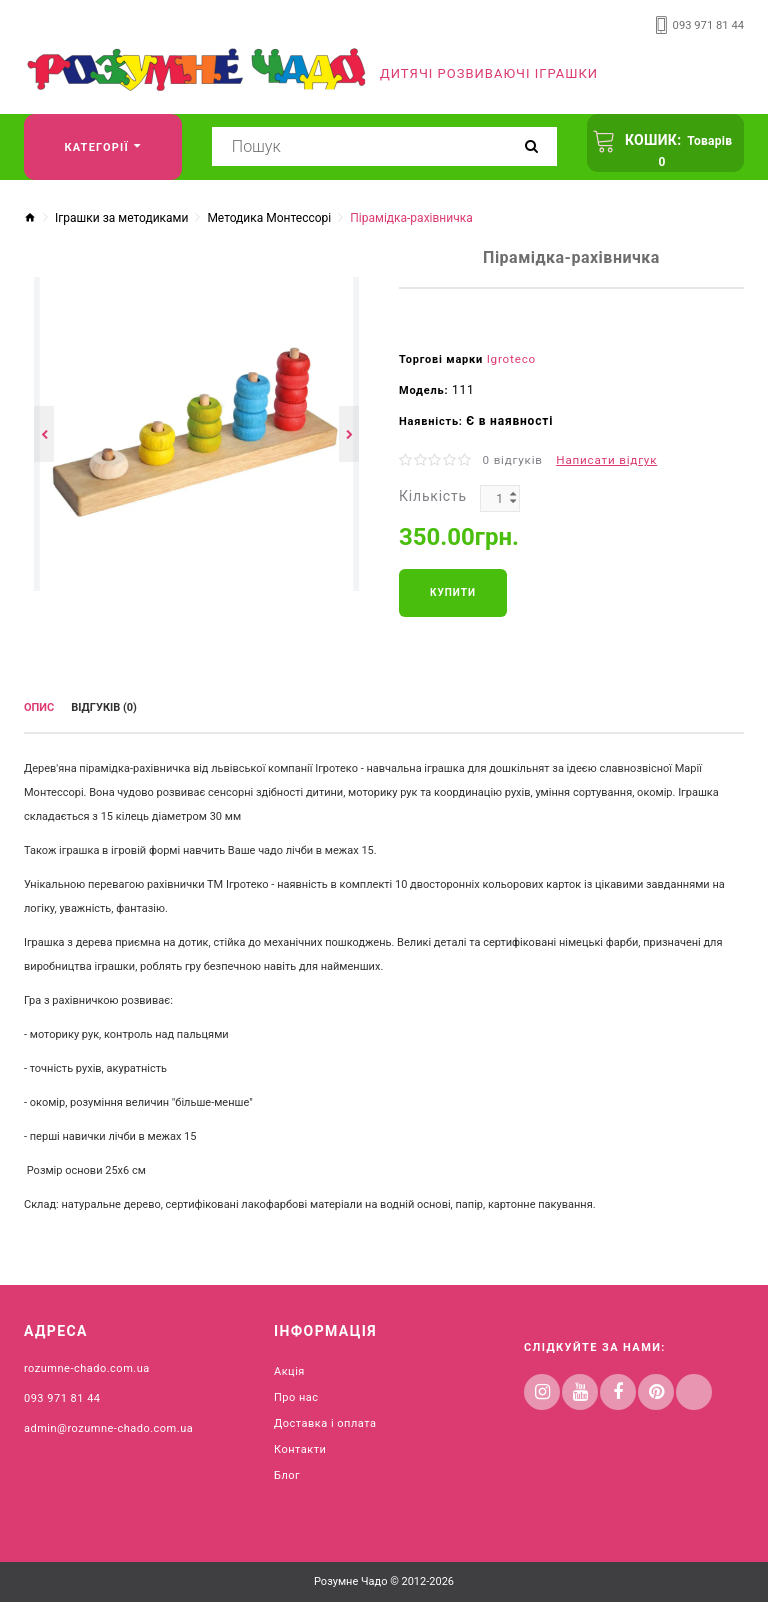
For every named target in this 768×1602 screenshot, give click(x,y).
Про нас (296, 1392)
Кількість (433, 494)
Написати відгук (601, 458)
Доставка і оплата (325, 1418)
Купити (453, 590)
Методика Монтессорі (269, 218)
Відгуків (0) (104, 705)
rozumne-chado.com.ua (87, 1363)
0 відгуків (511, 458)
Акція (289, 1366)
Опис (39, 705)
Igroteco (510, 358)
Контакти (300, 1444)
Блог (287, 1470)
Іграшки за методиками (121, 218)
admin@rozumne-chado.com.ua (108, 1423)
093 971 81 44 (709, 25)
